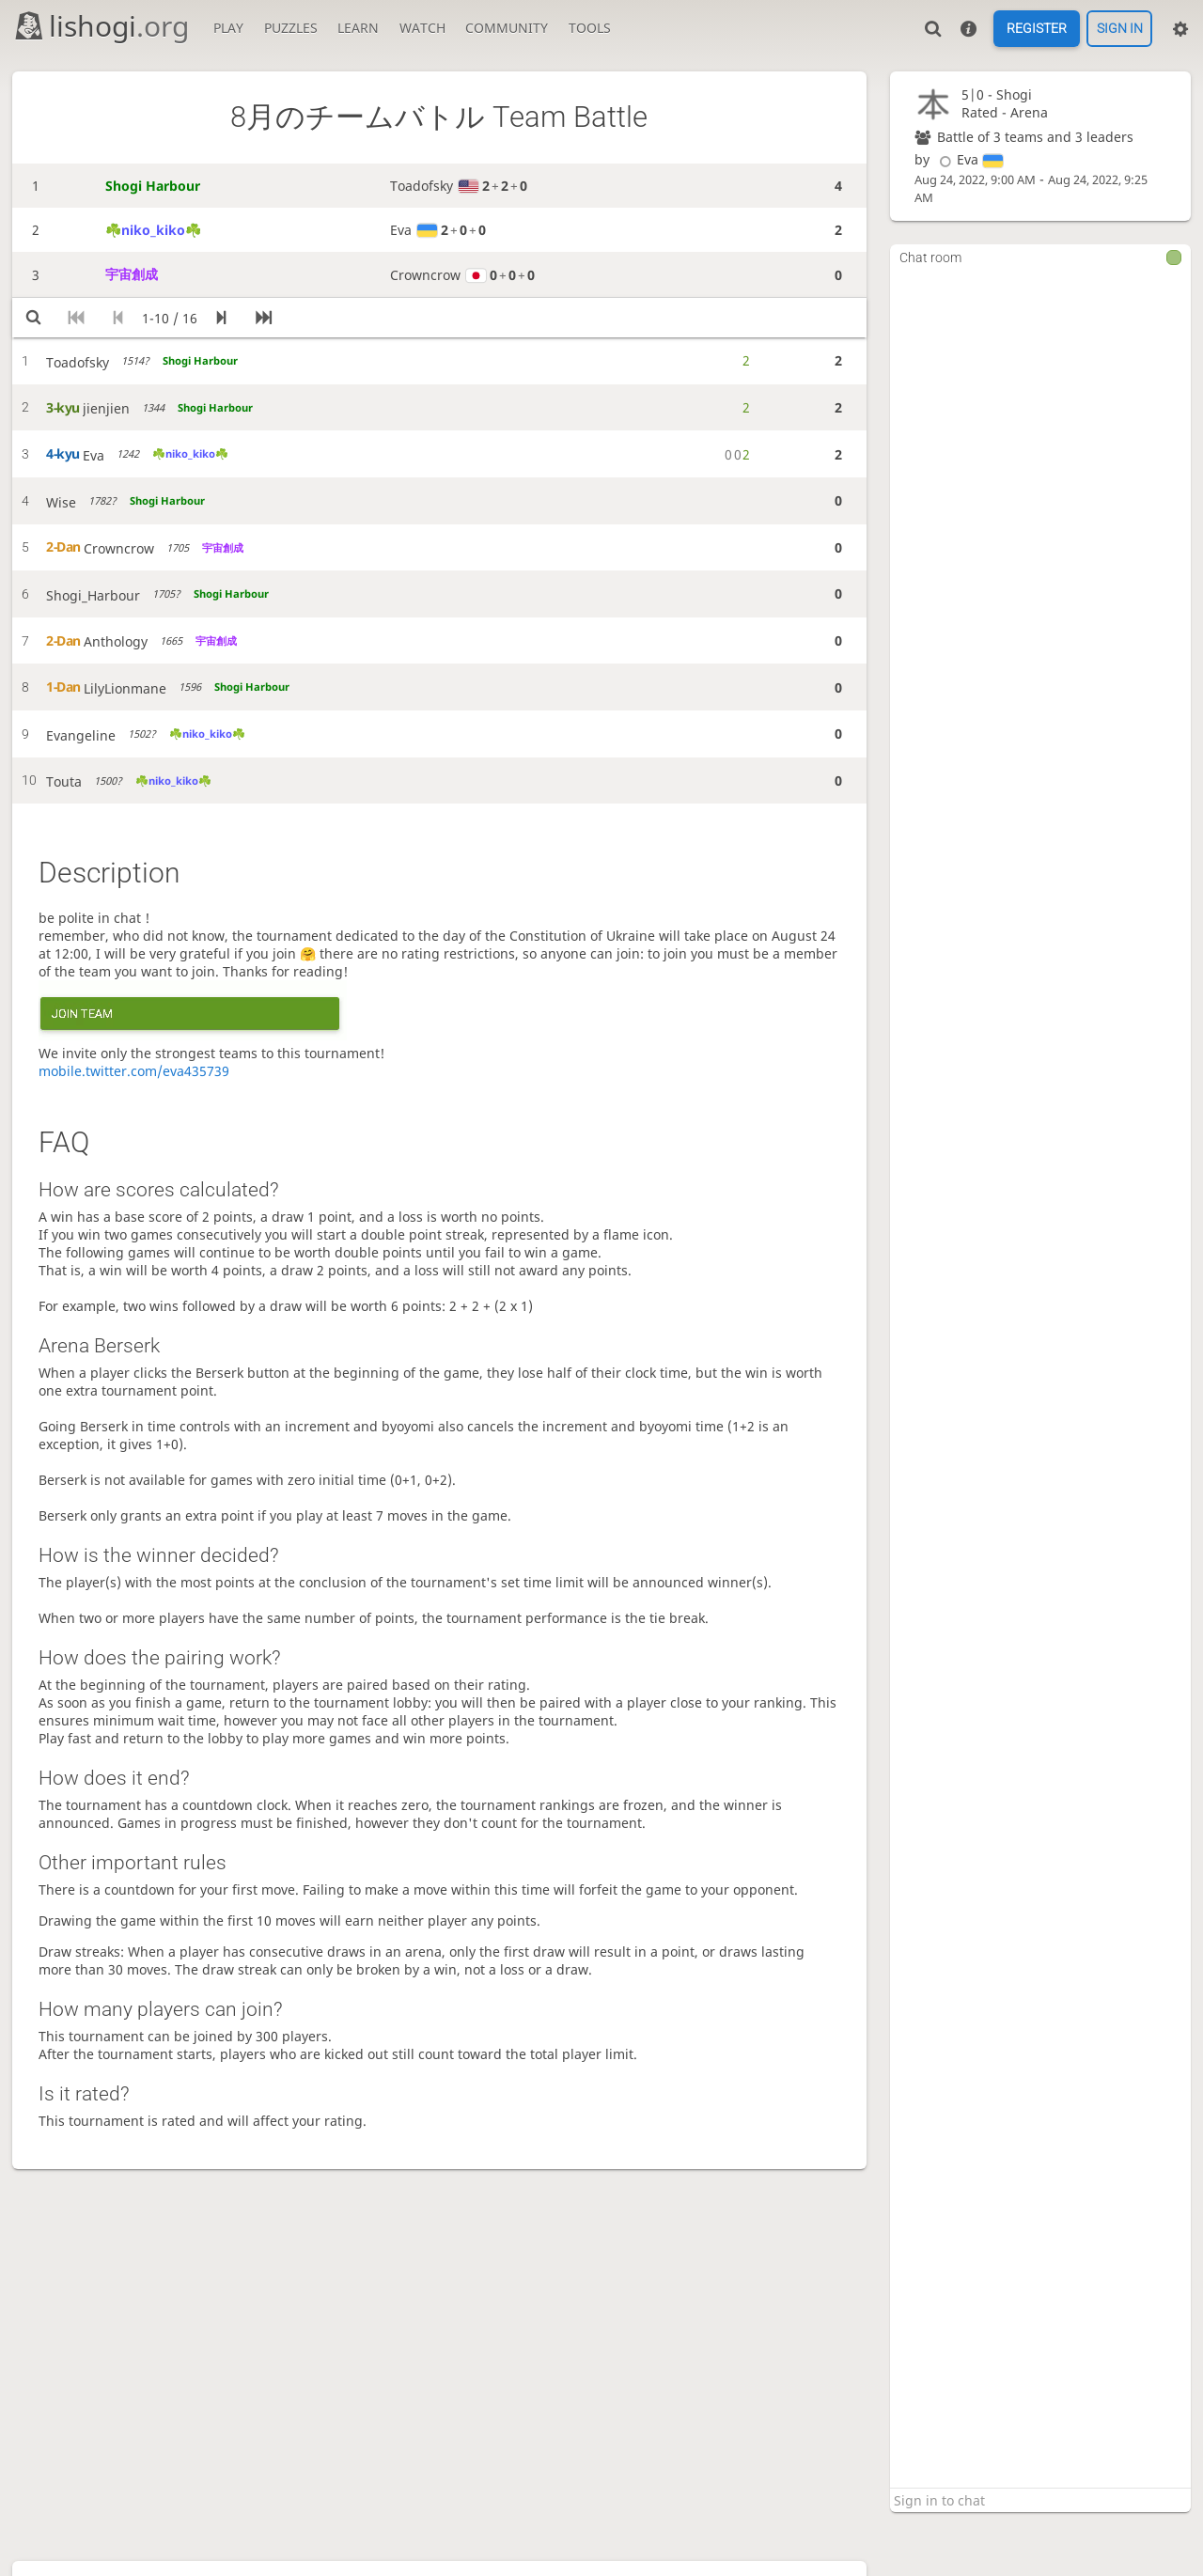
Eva (968, 159)
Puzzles (291, 28)
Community (506, 28)
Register (1037, 29)
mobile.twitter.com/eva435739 (134, 1071)
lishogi (101, 26)
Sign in (1120, 29)
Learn (358, 28)
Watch (422, 28)
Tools (590, 28)
